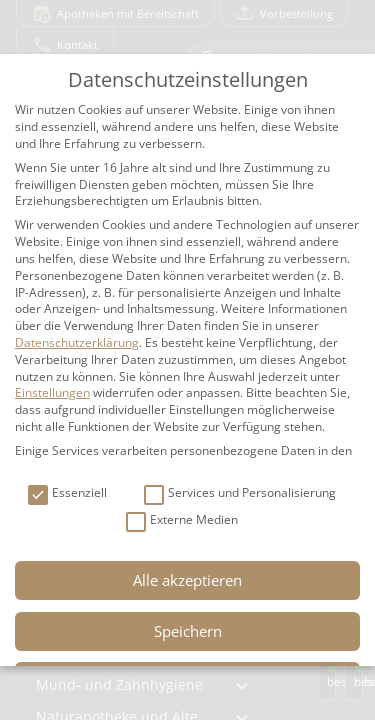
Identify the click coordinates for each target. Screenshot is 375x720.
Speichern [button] (188, 631)
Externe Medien (182, 520)
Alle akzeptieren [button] (187, 580)
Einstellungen (52, 392)
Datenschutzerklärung (77, 342)
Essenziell (67, 493)
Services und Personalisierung (240, 493)
